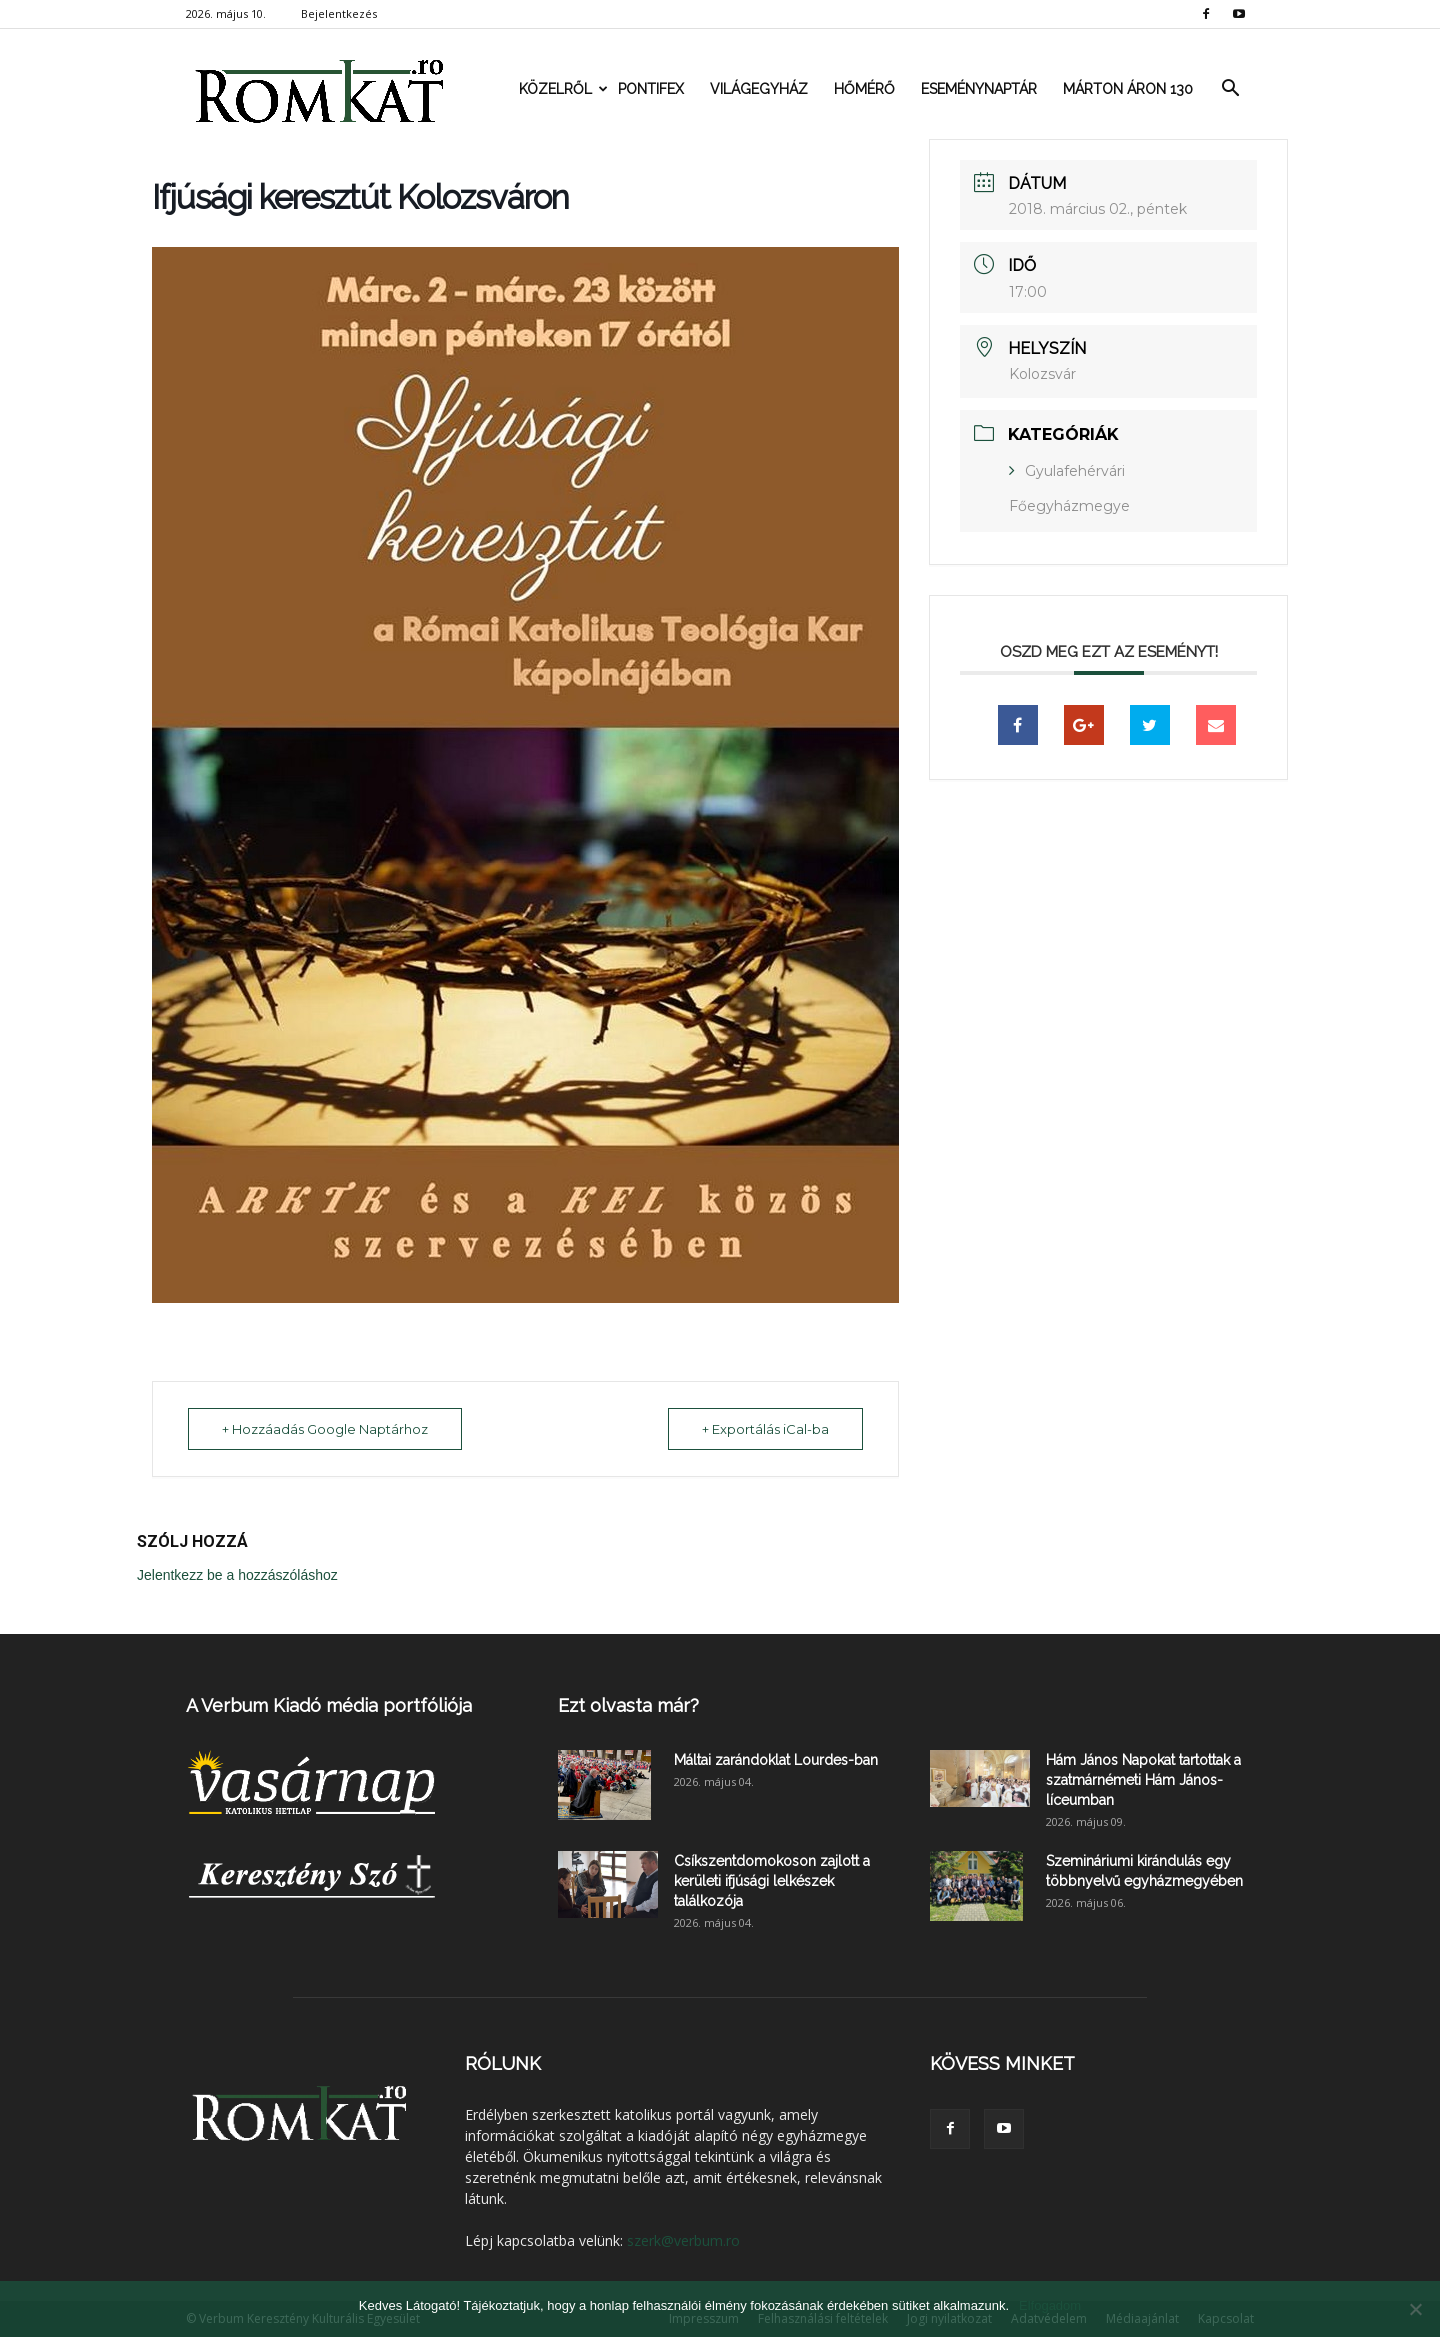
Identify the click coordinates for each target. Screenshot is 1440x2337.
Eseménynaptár (979, 89)
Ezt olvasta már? (628, 1705)
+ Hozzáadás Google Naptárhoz (326, 1429)
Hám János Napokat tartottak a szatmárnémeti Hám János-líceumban (1143, 1780)
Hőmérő (864, 89)
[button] (1230, 89)
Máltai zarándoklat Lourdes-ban (776, 1760)
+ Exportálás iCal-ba (764, 1429)
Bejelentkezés (339, 13)
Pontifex (651, 89)
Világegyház (759, 89)
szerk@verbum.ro (683, 2240)
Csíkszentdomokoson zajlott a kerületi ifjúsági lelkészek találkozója (772, 1881)
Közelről (562, 89)
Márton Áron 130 (1128, 89)
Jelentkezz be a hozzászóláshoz (237, 1575)
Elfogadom (1050, 2305)
